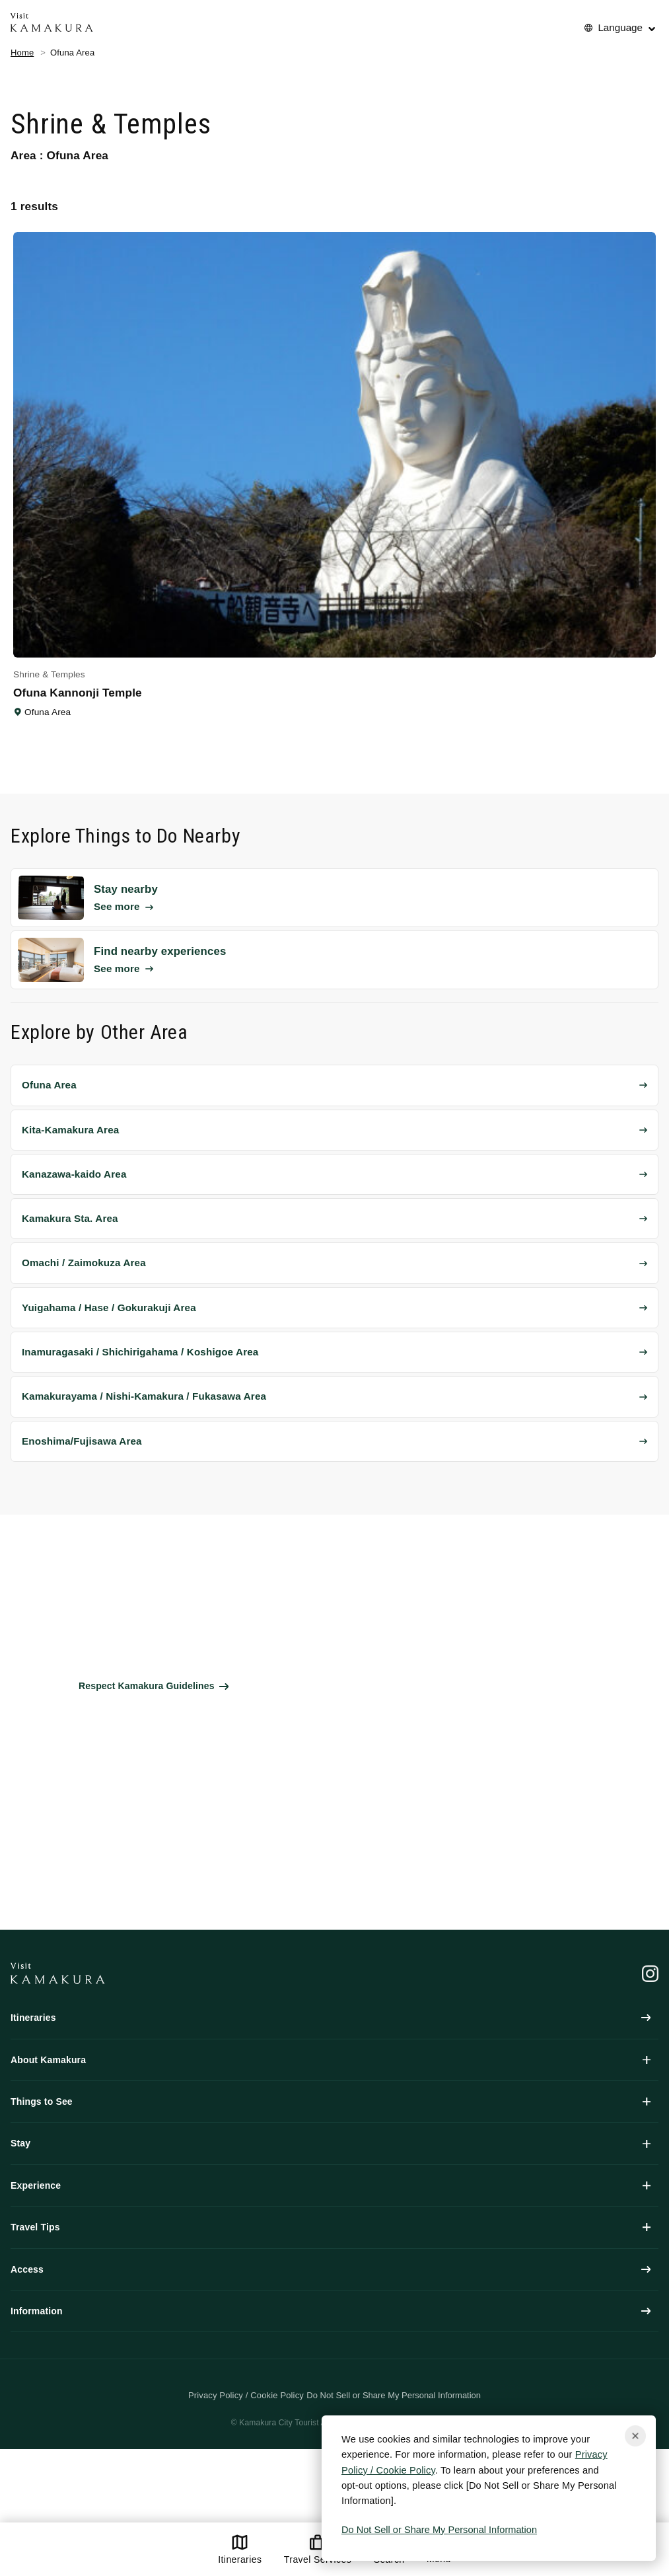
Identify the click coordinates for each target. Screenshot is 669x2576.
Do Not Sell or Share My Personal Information (439, 2529)
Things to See (331, 2101)
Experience (331, 2185)
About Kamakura (331, 2060)
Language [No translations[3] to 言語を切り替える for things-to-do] (620, 27)
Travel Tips (331, 2227)
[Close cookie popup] (635, 2435)
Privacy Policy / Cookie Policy (246, 2395)
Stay (331, 2143)
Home (22, 52)
